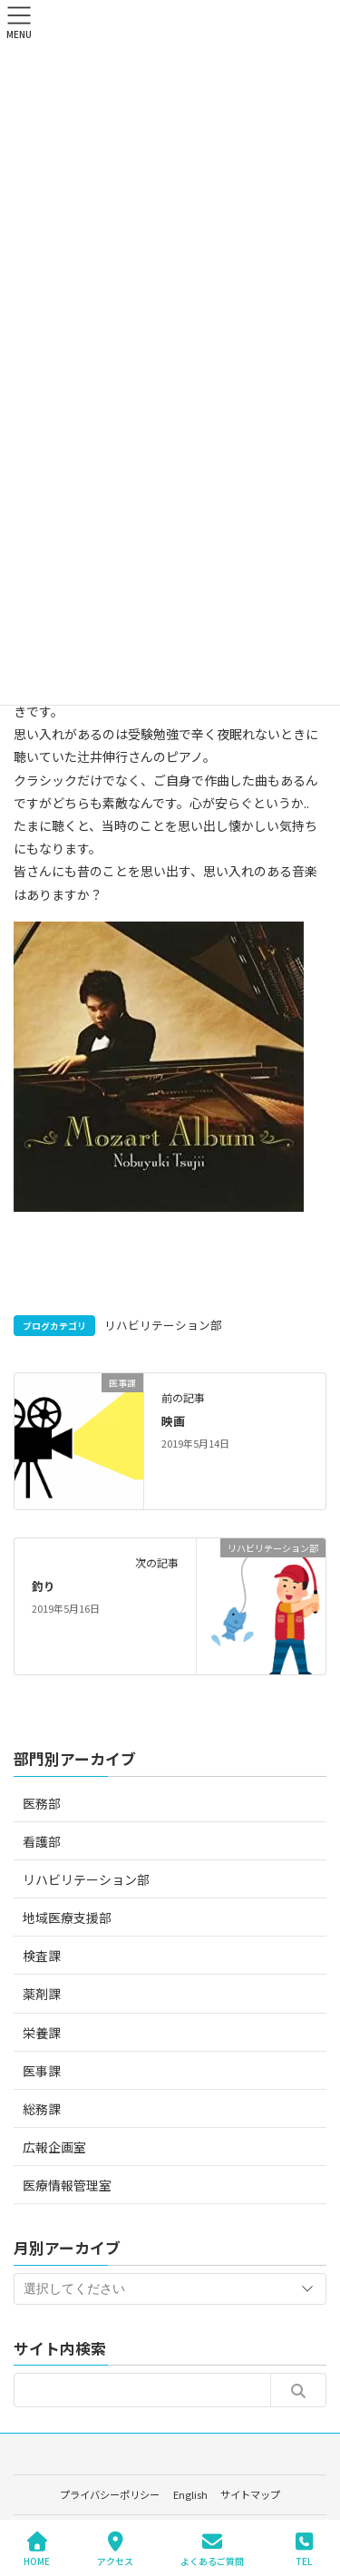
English (190, 2494)
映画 (173, 1420)
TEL (303, 2549)
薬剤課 (42, 1994)
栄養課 (42, 2033)
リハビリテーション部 (163, 1324)
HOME (37, 2549)
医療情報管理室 (67, 2185)
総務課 (42, 2109)
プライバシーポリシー (110, 2494)
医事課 (42, 2071)
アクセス (115, 2549)
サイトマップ (250, 2494)
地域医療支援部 (67, 1917)
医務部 (42, 1803)
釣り (43, 1586)
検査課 (42, 1956)
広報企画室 (54, 2147)
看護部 (42, 1841)
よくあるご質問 (212, 2549)
